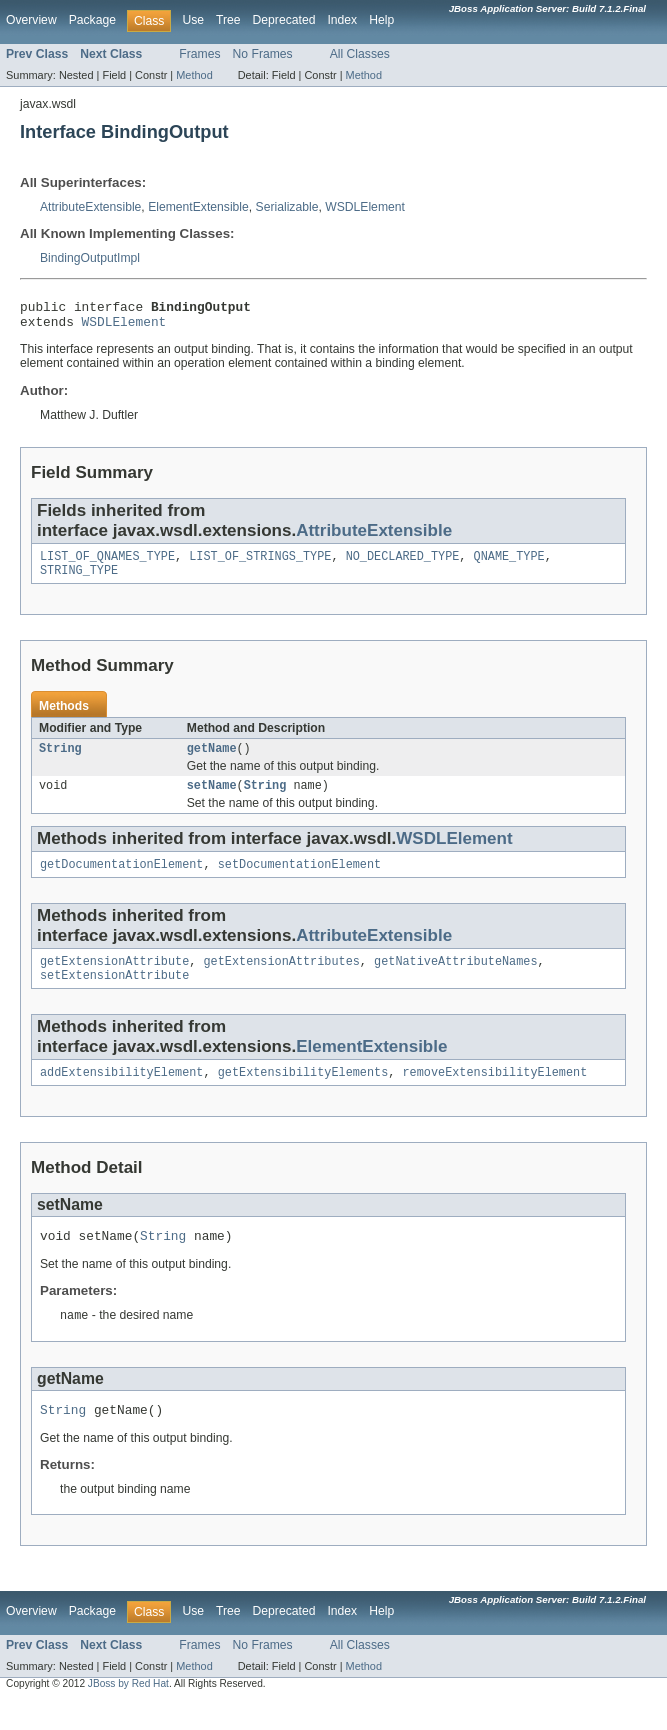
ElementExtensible (198, 207)
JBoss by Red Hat (128, 1712)
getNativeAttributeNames (455, 979)
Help (381, 20)
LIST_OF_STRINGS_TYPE (260, 564)
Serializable (287, 207)
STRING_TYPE (79, 580)
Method (194, 75)
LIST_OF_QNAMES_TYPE (107, 564)
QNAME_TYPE (509, 564)
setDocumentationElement (299, 880)
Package (92, 20)
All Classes (360, 54)
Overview (31, 20)
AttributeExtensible (90, 207)
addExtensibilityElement (121, 1094)
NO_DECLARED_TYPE (403, 564)
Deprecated (284, 20)
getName (212, 760)
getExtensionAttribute (114, 979)
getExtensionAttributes (281, 979)
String (60, 760)
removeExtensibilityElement (494, 1094)
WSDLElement (365, 207)
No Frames (263, 54)
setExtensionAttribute (114, 995)
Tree (228, 20)
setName (212, 799)
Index (342, 20)
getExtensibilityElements (303, 1094)
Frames (199, 54)
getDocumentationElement (121, 880)
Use (193, 20)
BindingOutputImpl (90, 258)
